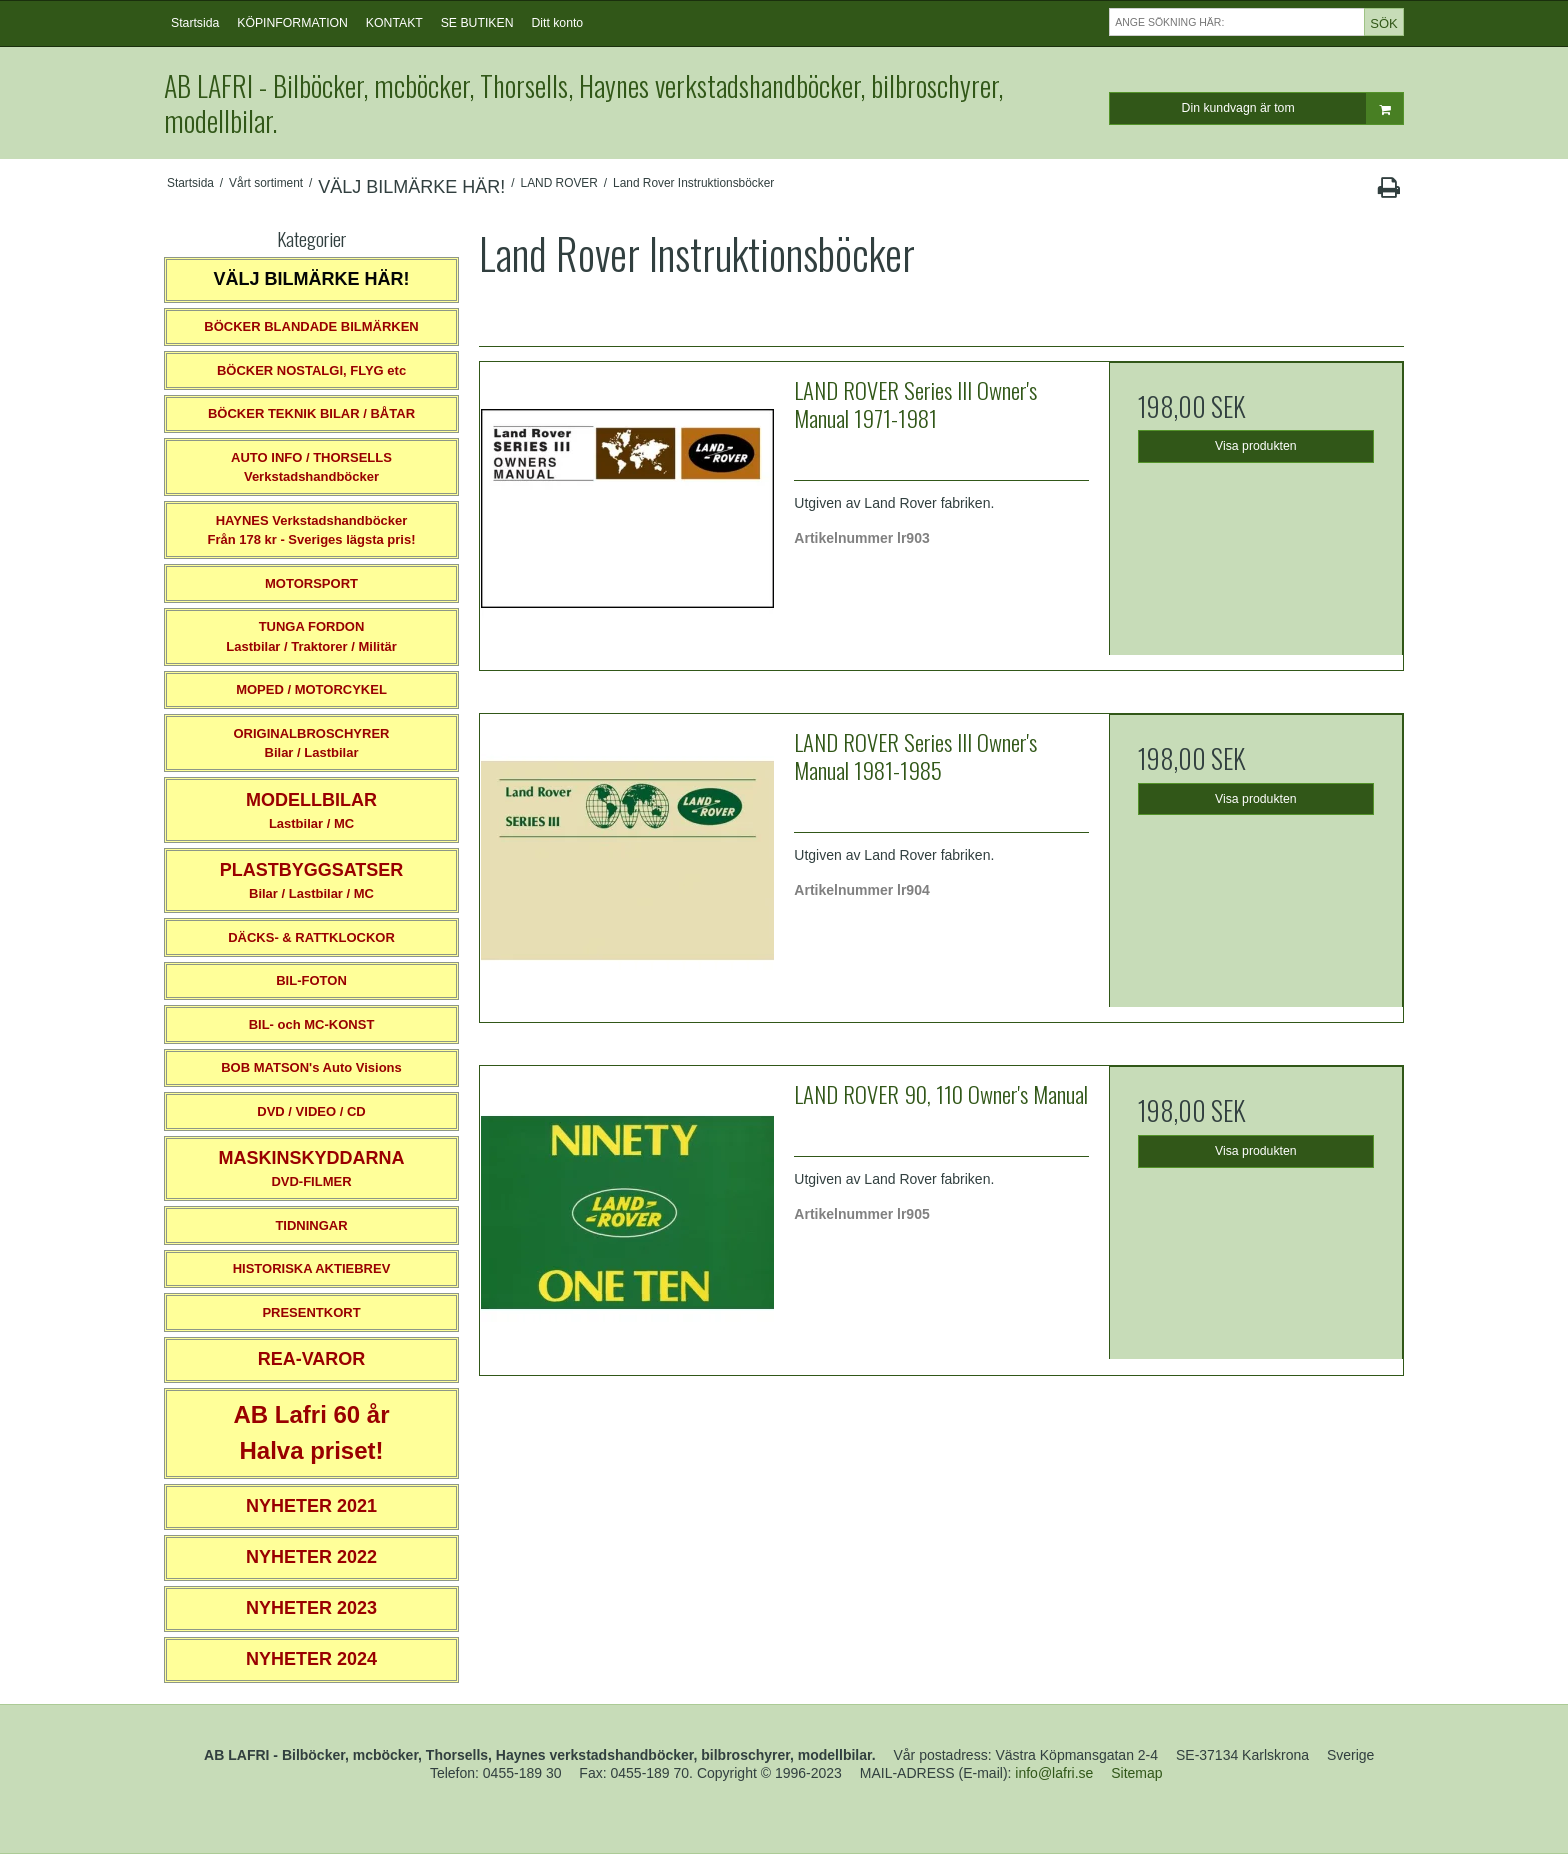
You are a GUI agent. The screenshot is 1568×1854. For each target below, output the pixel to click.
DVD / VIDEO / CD (311, 1111)
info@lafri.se (1054, 1773)
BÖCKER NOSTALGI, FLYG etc (311, 370)
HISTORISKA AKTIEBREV (312, 1268)
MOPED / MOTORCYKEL (311, 689)
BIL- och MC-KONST (312, 1024)
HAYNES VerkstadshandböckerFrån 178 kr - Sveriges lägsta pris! (311, 530)
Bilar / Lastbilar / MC (312, 880)
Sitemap (1136, 1773)
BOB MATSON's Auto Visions (311, 1067)
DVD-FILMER (311, 1168)
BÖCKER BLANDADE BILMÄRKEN (311, 326)
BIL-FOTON (311, 980)
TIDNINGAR (311, 1225)
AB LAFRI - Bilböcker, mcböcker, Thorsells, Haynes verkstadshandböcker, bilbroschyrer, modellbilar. (583, 103)
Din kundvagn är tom (1292, 108)
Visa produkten (1256, 446)
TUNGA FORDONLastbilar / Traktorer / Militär (311, 636)
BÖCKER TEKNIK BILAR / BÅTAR (311, 413)
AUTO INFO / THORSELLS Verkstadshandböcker (311, 467)
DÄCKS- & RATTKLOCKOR (311, 937)
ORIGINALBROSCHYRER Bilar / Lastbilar (311, 743)
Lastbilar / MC (311, 810)
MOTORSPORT (311, 583)
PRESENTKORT (311, 1312)
